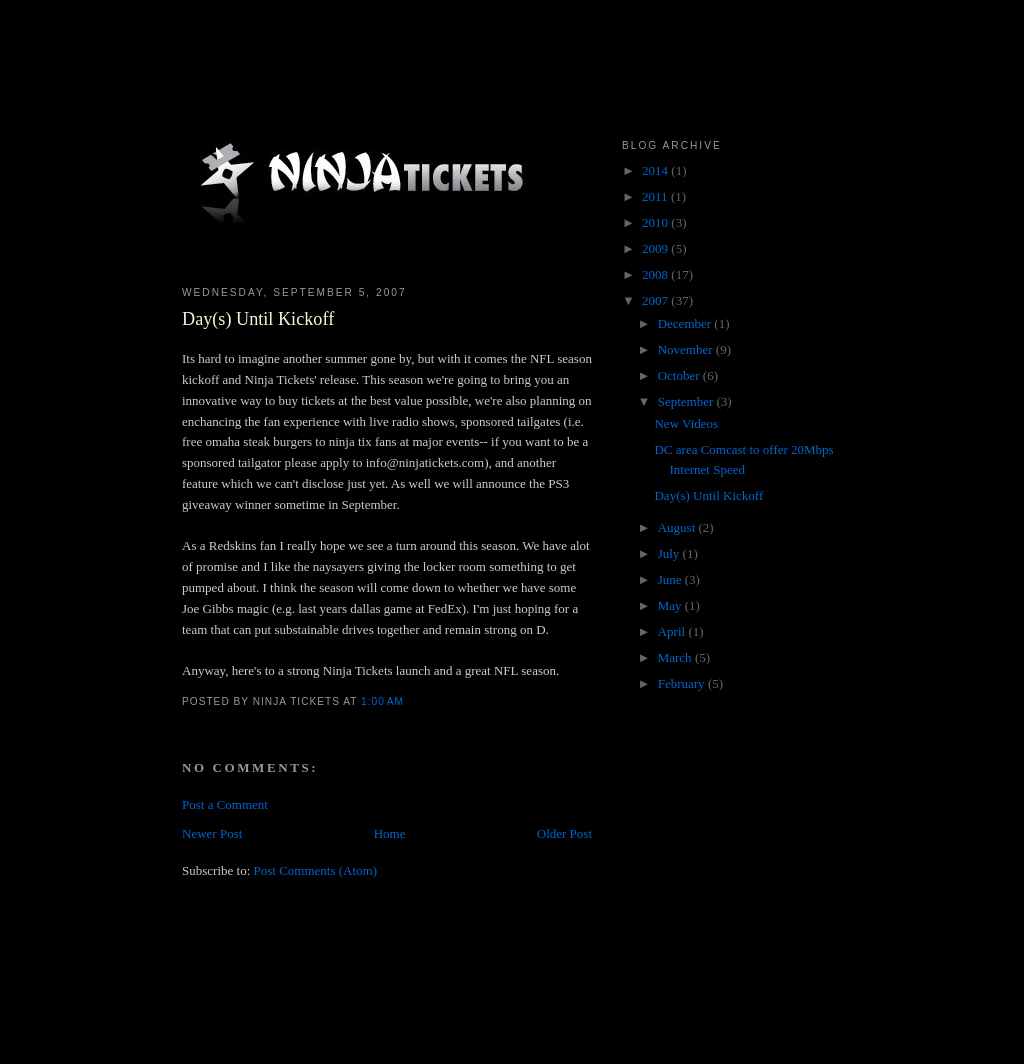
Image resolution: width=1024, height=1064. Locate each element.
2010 (656, 222)
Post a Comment (225, 804)
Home (390, 833)
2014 (656, 170)
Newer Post (212, 833)
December (686, 323)
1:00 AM (382, 701)
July (670, 553)
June (671, 579)
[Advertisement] (546, 1002)
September (687, 401)
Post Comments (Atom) (316, 870)
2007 (656, 300)
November (687, 349)
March (676, 657)
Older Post (564, 833)
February (683, 683)
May (671, 605)
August (678, 527)
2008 (656, 274)
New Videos (686, 423)
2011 (656, 196)
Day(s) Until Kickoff (258, 319)
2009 (656, 248)
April (673, 631)
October (680, 375)
